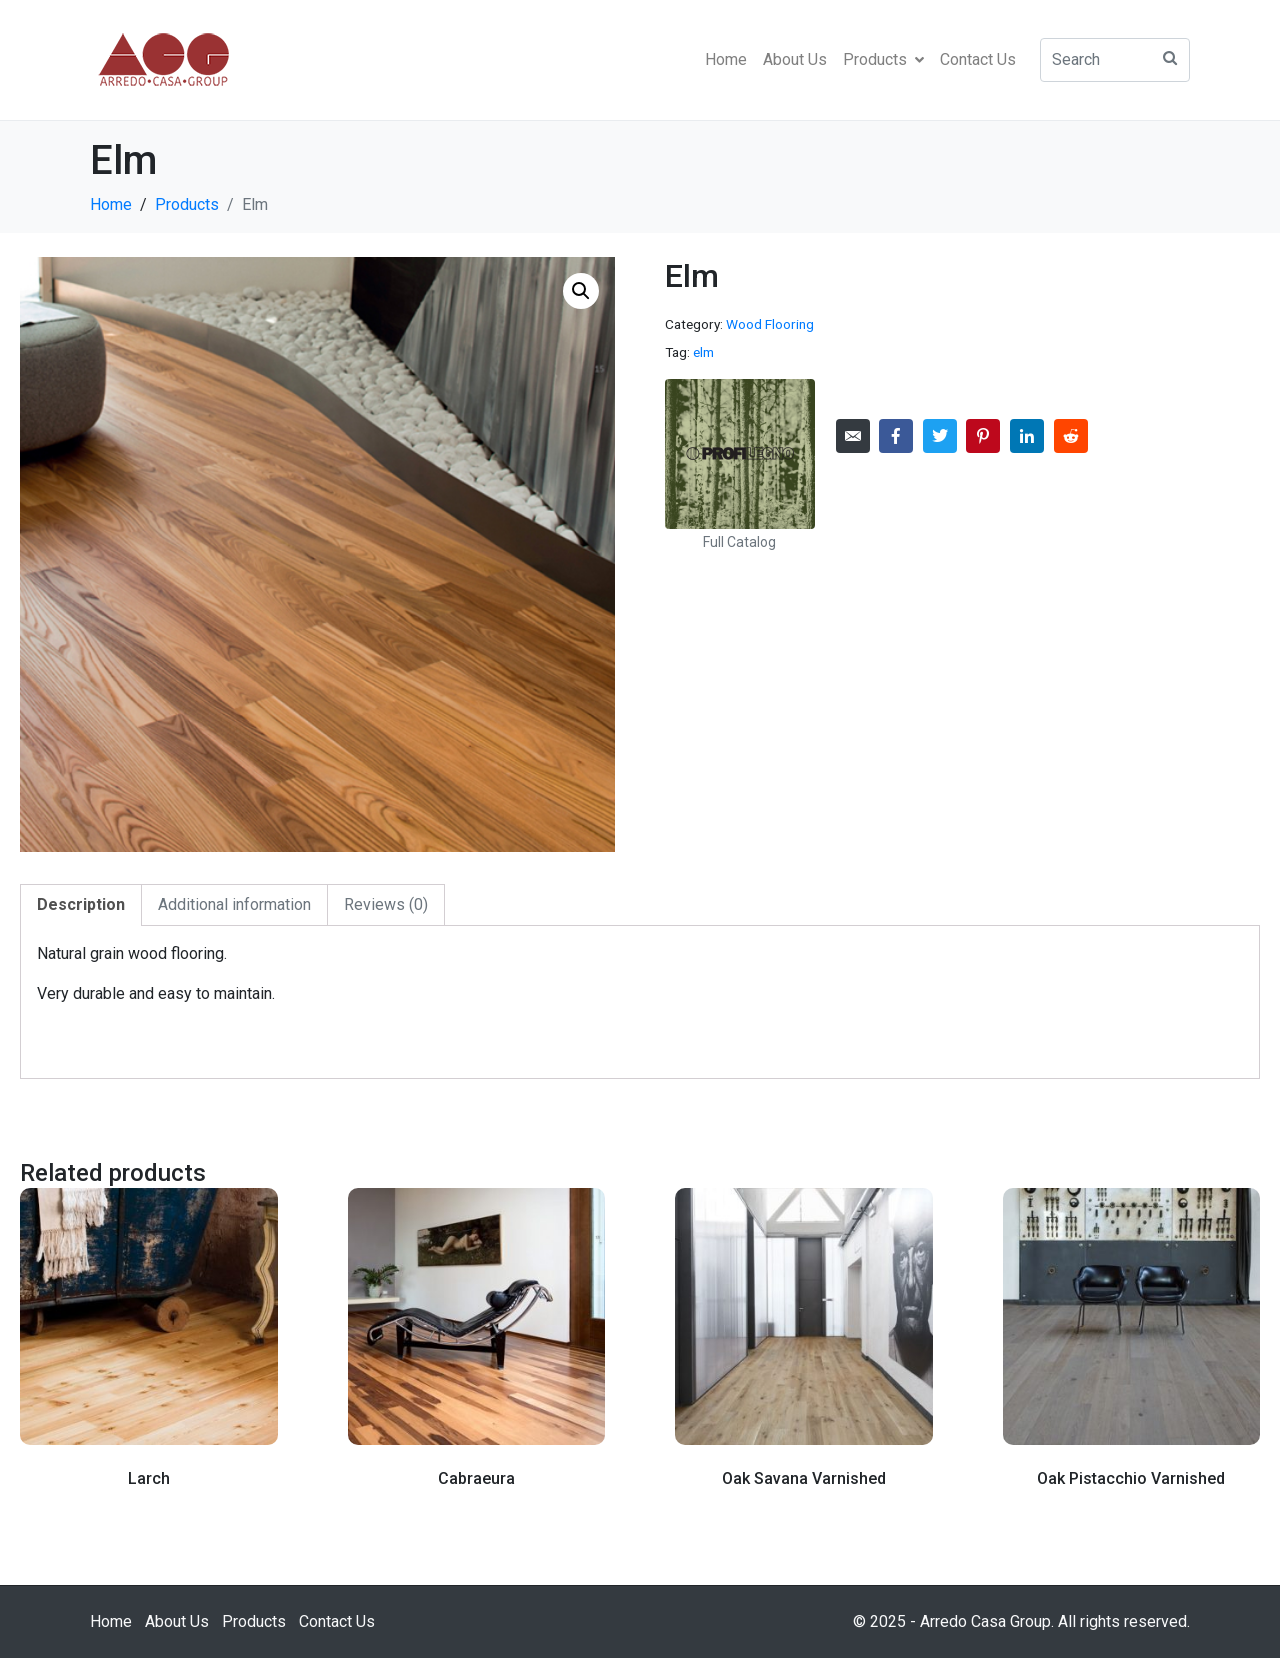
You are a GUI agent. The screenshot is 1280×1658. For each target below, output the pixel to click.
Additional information (234, 904)
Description (81, 904)
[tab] (81, 905)
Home (726, 59)
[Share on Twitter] (940, 436)
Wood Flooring (770, 324)
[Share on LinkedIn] (1027, 436)
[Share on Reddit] (1071, 436)
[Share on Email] (853, 436)
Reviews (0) (386, 904)
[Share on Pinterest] (983, 436)
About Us (795, 59)
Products (883, 59)
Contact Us (978, 59)
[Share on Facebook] (896, 436)
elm (703, 352)
